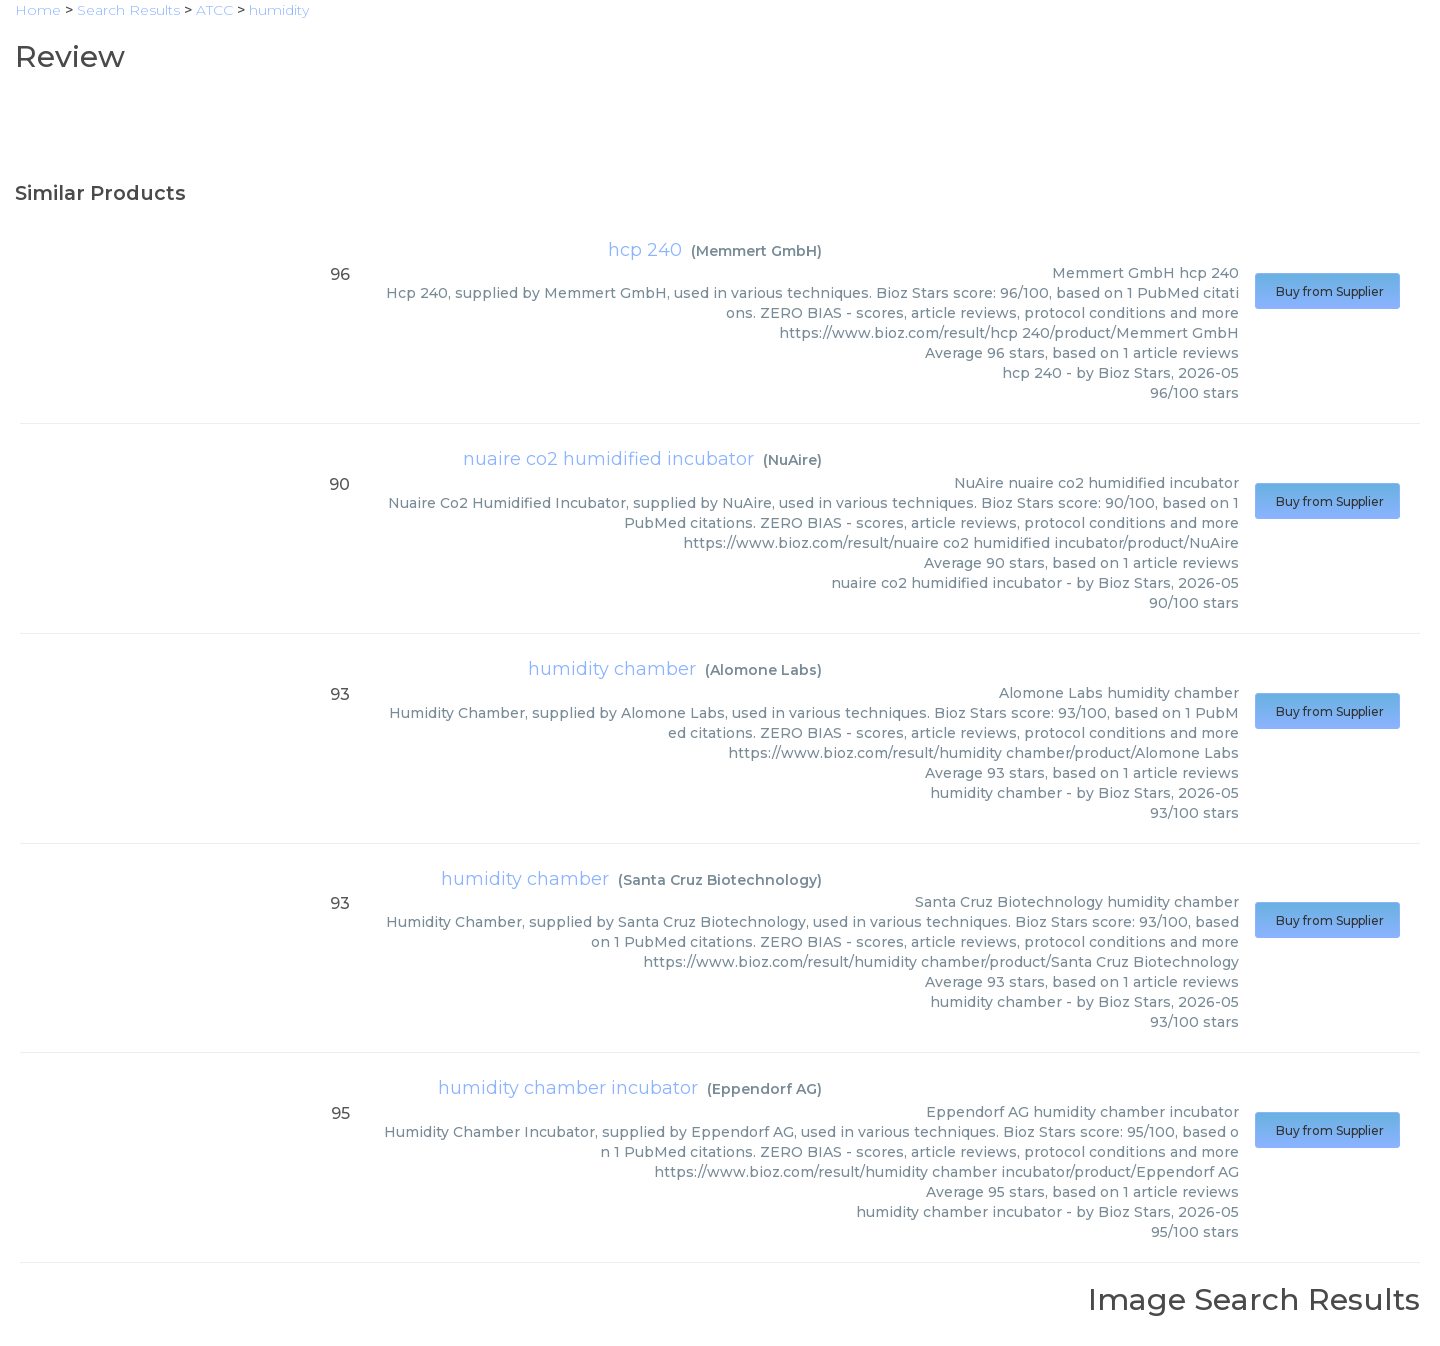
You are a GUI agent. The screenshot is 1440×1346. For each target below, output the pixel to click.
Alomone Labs (763, 670)
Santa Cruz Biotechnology (720, 880)
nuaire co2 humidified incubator (608, 459)
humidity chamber (612, 669)
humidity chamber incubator (568, 1088)
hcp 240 (645, 250)
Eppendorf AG (764, 1089)
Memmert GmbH (756, 251)
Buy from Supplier (1327, 291)
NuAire (792, 460)
